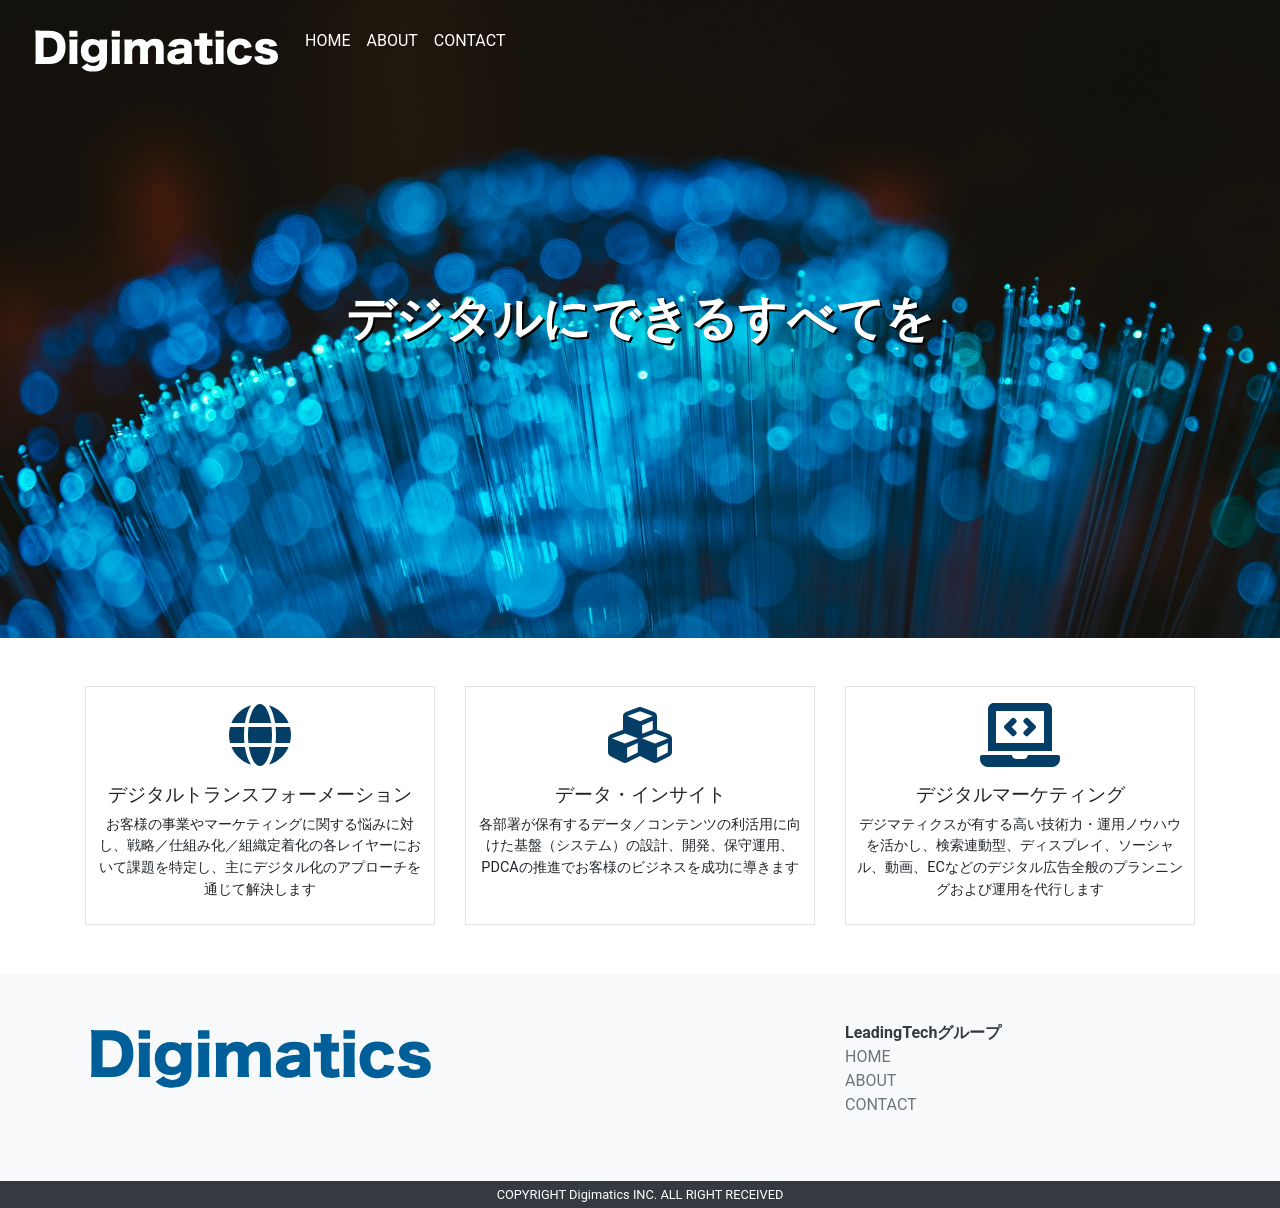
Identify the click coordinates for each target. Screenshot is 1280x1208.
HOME (327, 40)
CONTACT (470, 40)
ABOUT (391, 40)
